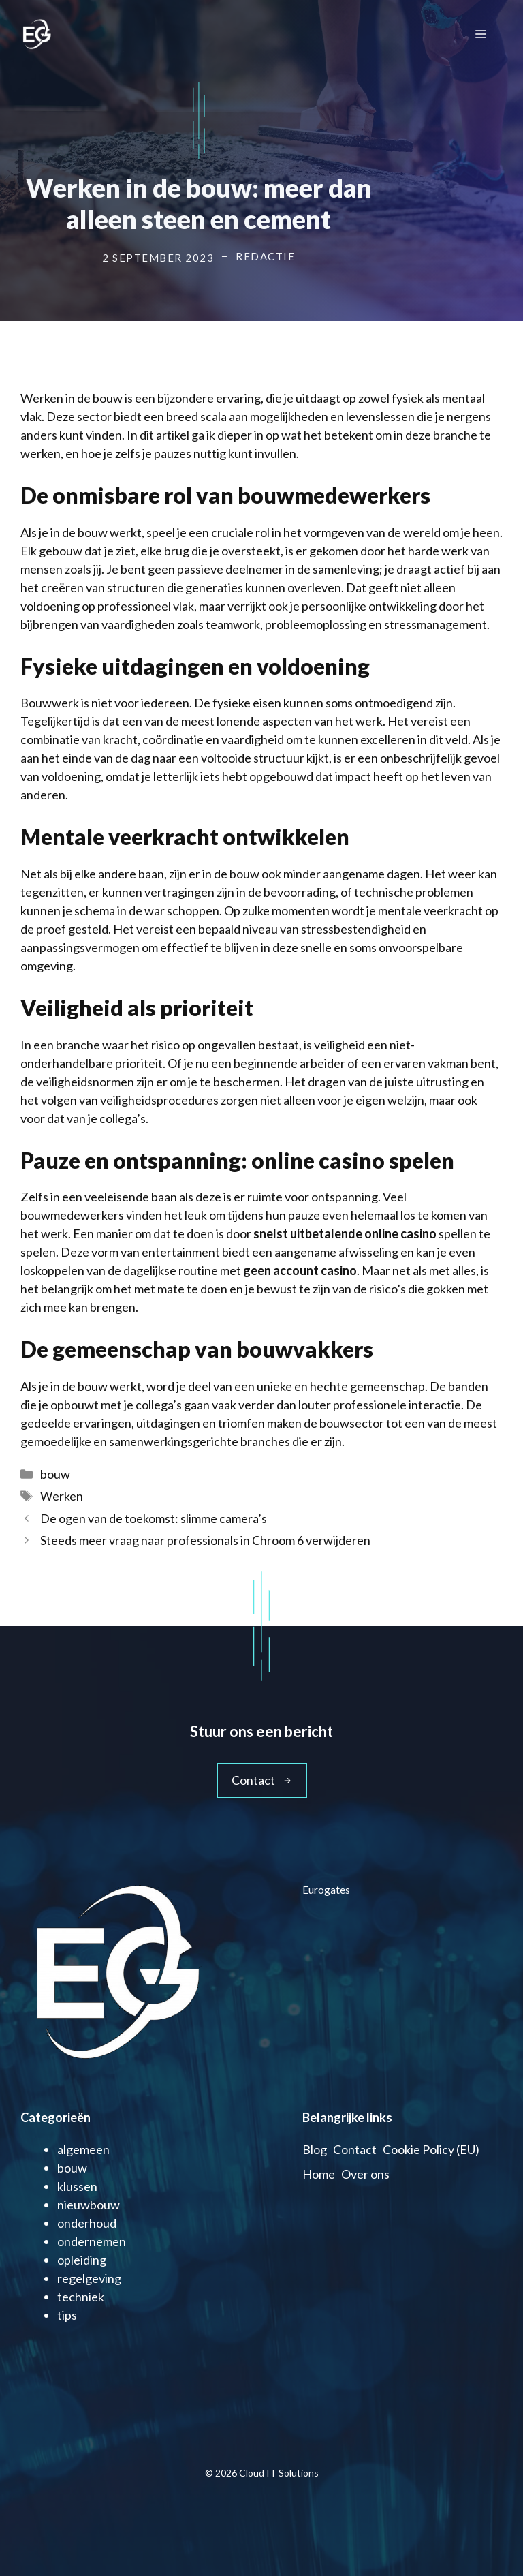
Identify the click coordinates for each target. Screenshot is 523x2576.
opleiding (81, 2259)
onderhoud (86, 2222)
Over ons (365, 2173)
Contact (355, 2149)
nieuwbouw (88, 2204)
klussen (77, 2186)
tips (67, 2314)
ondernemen (91, 2241)
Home (318, 2173)
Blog (314, 2149)
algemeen (83, 2149)
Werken (61, 1495)
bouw (55, 1474)
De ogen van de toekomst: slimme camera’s (153, 1518)
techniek (80, 2296)
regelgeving (89, 2278)
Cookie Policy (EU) (431, 2149)
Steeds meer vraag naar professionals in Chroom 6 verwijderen (206, 1540)
